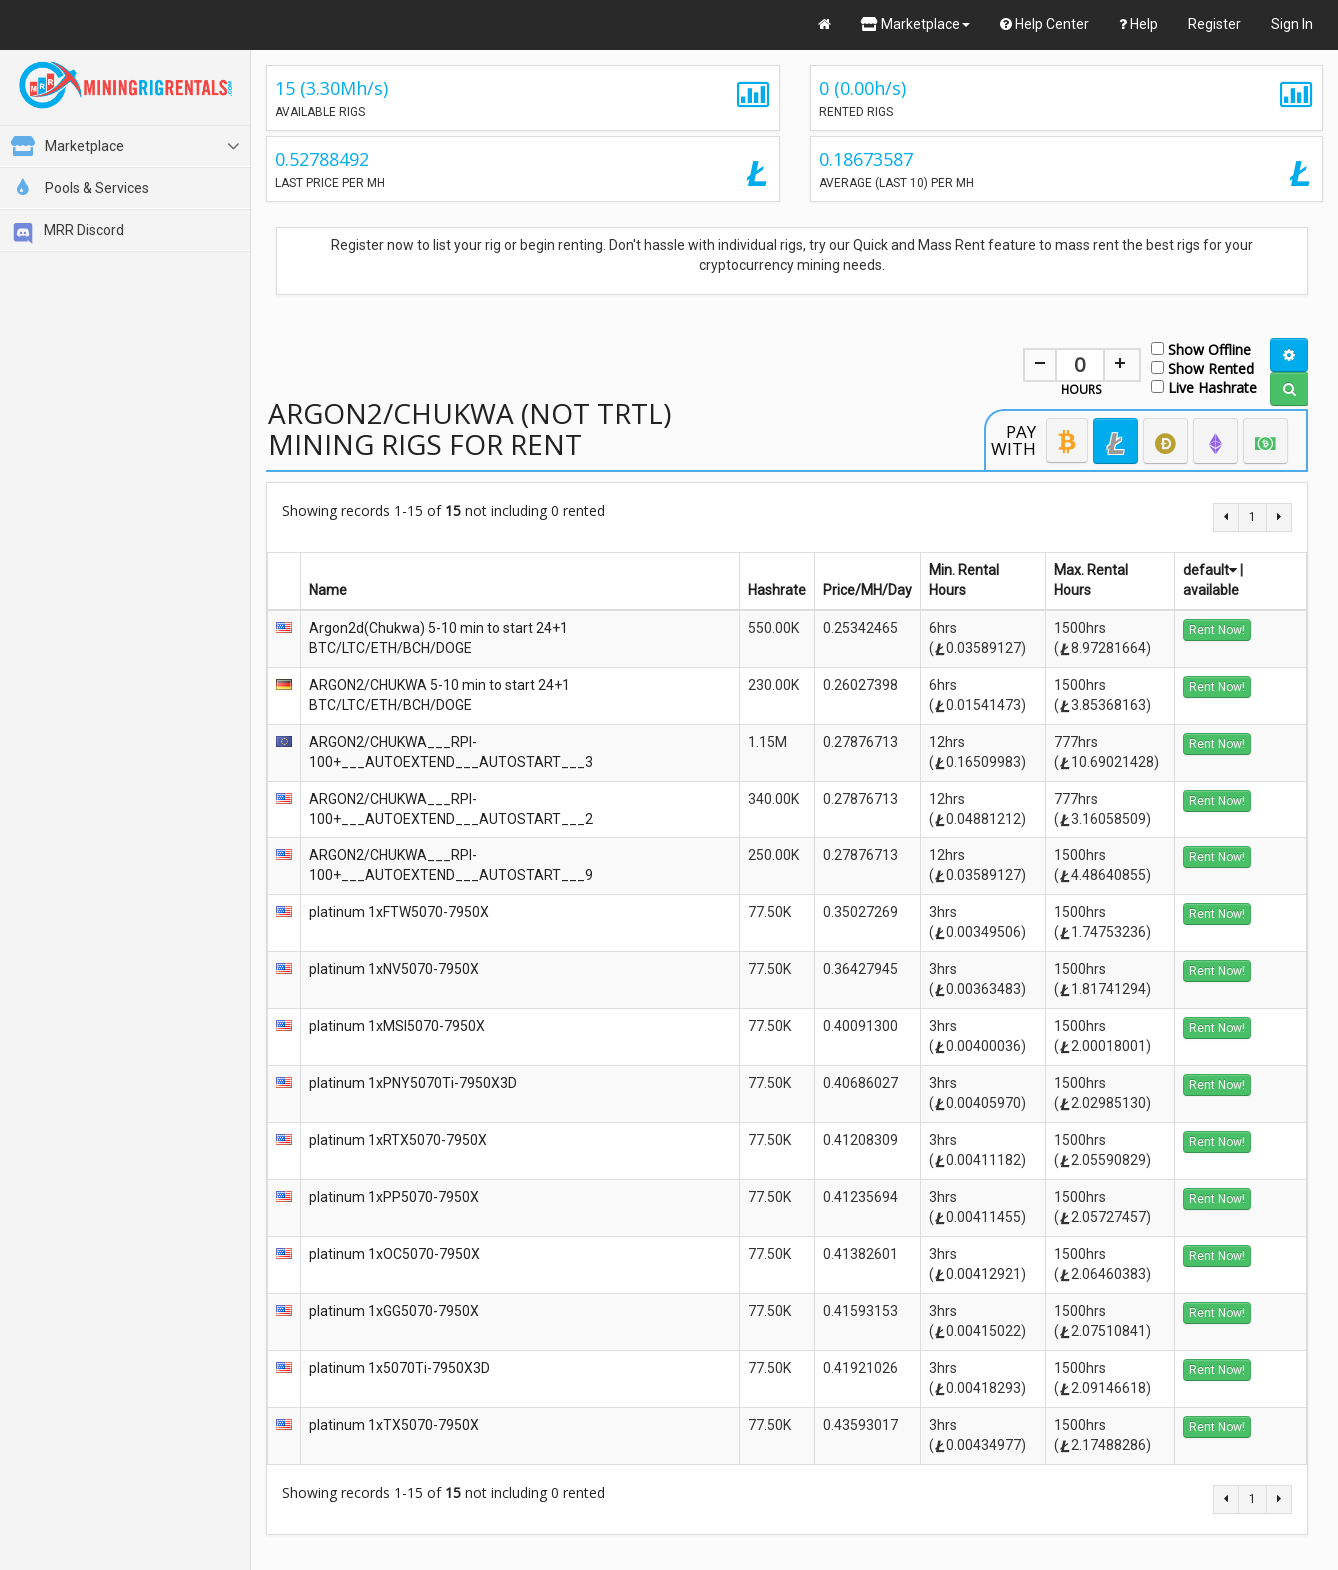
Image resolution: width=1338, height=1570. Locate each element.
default (1210, 570)
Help (1138, 24)
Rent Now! (1217, 630)
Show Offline (1201, 348)
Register (1214, 24)
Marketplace (915, 24)
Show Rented (1202, 367)
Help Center (1044, 24)
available (1211, 590)
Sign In (1292, 24)
